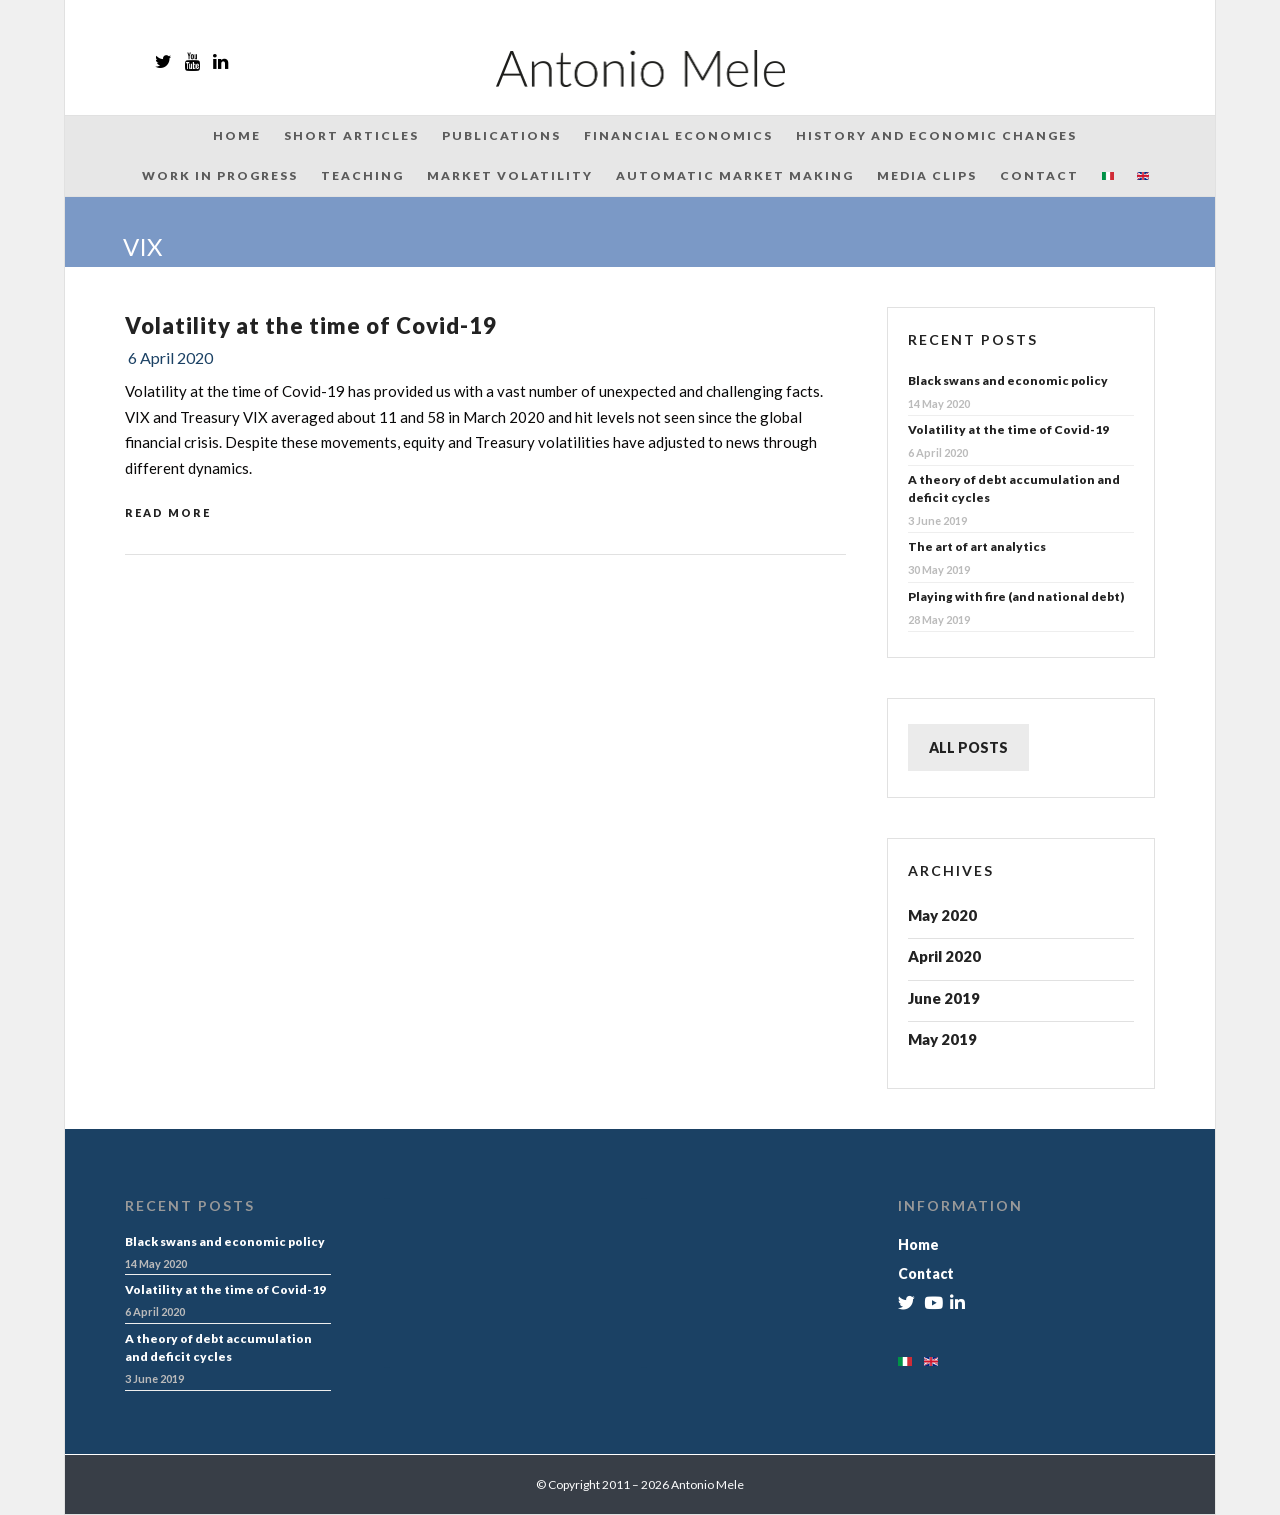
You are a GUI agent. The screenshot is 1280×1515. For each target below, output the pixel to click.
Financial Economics (678, 135)
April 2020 (944, 956)
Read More (168, 512)
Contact (1039, 175)
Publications (501, 135)
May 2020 (942, 915)
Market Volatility (510, 175)
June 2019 (944, 998)
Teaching (362, 175)
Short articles (351, 135)
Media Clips (927, 175)
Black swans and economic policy (1008, 380)
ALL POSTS (968, 747)
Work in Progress (220, 175)
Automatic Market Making (735, 175)
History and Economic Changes (936, 135)
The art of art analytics (977, 546)
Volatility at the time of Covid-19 (311, 325)
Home (237, 135)
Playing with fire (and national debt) (1016, 596)
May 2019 (942, 1039)
